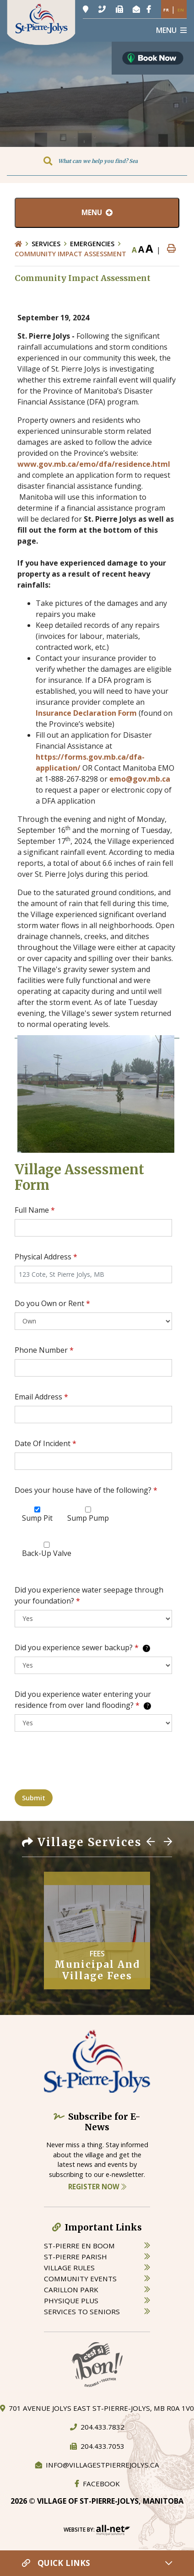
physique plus (71, 2300)
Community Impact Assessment (70, 253)
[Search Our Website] (97, 161)
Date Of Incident (45, 1443)
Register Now (97, 2186)
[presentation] (84, 1764)
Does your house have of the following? (86, 1490)
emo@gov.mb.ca (139, 779)
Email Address (41, 1397)
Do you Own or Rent (52, 1303)
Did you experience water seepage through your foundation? (89, 1595)
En (181, 10)
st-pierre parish (75, 2256)
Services (46, 243)
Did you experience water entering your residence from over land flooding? (83, 1699)
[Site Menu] (97, 213)
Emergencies (92, 243)
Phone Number (44, 1350)
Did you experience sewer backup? (82, 1647)
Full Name (35, 1210)
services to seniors (82, 2311)
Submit (33, 1797)
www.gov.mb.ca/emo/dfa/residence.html (93, 464)
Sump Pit (37, 1518)
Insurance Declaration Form (86, 713)
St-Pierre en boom (79, 2245)
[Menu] (171, 30)
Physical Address (46, 1257)
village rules (69, 2267)
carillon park (71, 2289)
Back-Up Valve (46, 1553)
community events (80, 2278)
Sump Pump (88, 1518)
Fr (166, 10)
